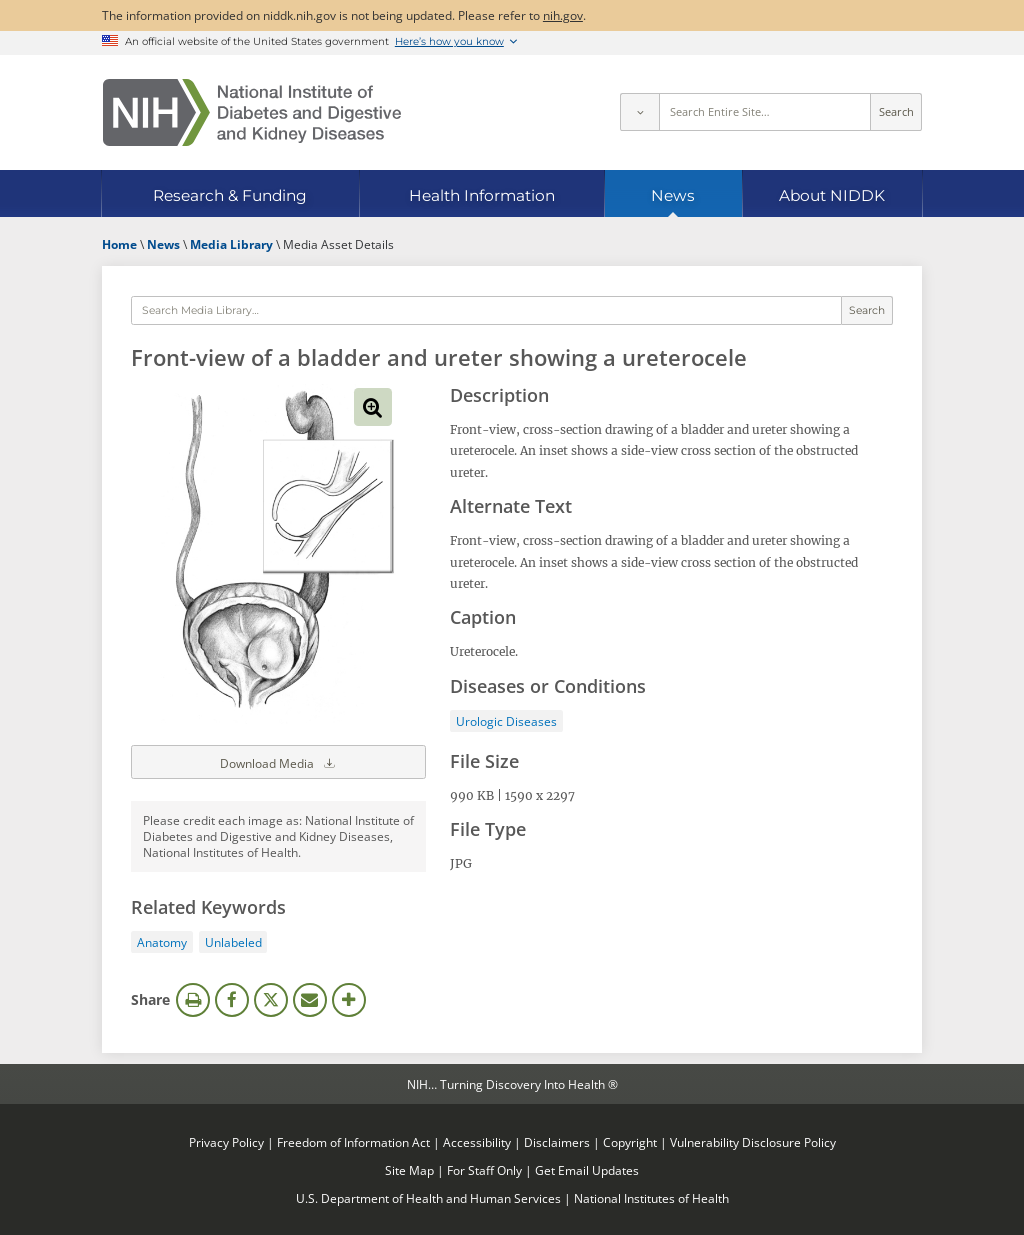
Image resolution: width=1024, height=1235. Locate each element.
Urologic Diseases (506, 721)
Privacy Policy (226, 1142)
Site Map (409, 1170)
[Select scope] (639, 112)
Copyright (630, 1142)
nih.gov (563, 15)
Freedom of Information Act (353, 1142)
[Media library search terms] (486, 311)
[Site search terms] (765, 112)
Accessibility (477, 1142)
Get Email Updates (587, 1170)
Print (193, 1000)
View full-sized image (373, 407)
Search (896, 112)
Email (310, 1000)
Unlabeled (233, 942)
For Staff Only (484, 1170)
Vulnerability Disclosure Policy (753, 1142)
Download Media (279, 762)
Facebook (232, 1000)
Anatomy (162, 942)
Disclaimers (557, 1142)
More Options (349, 1000)
